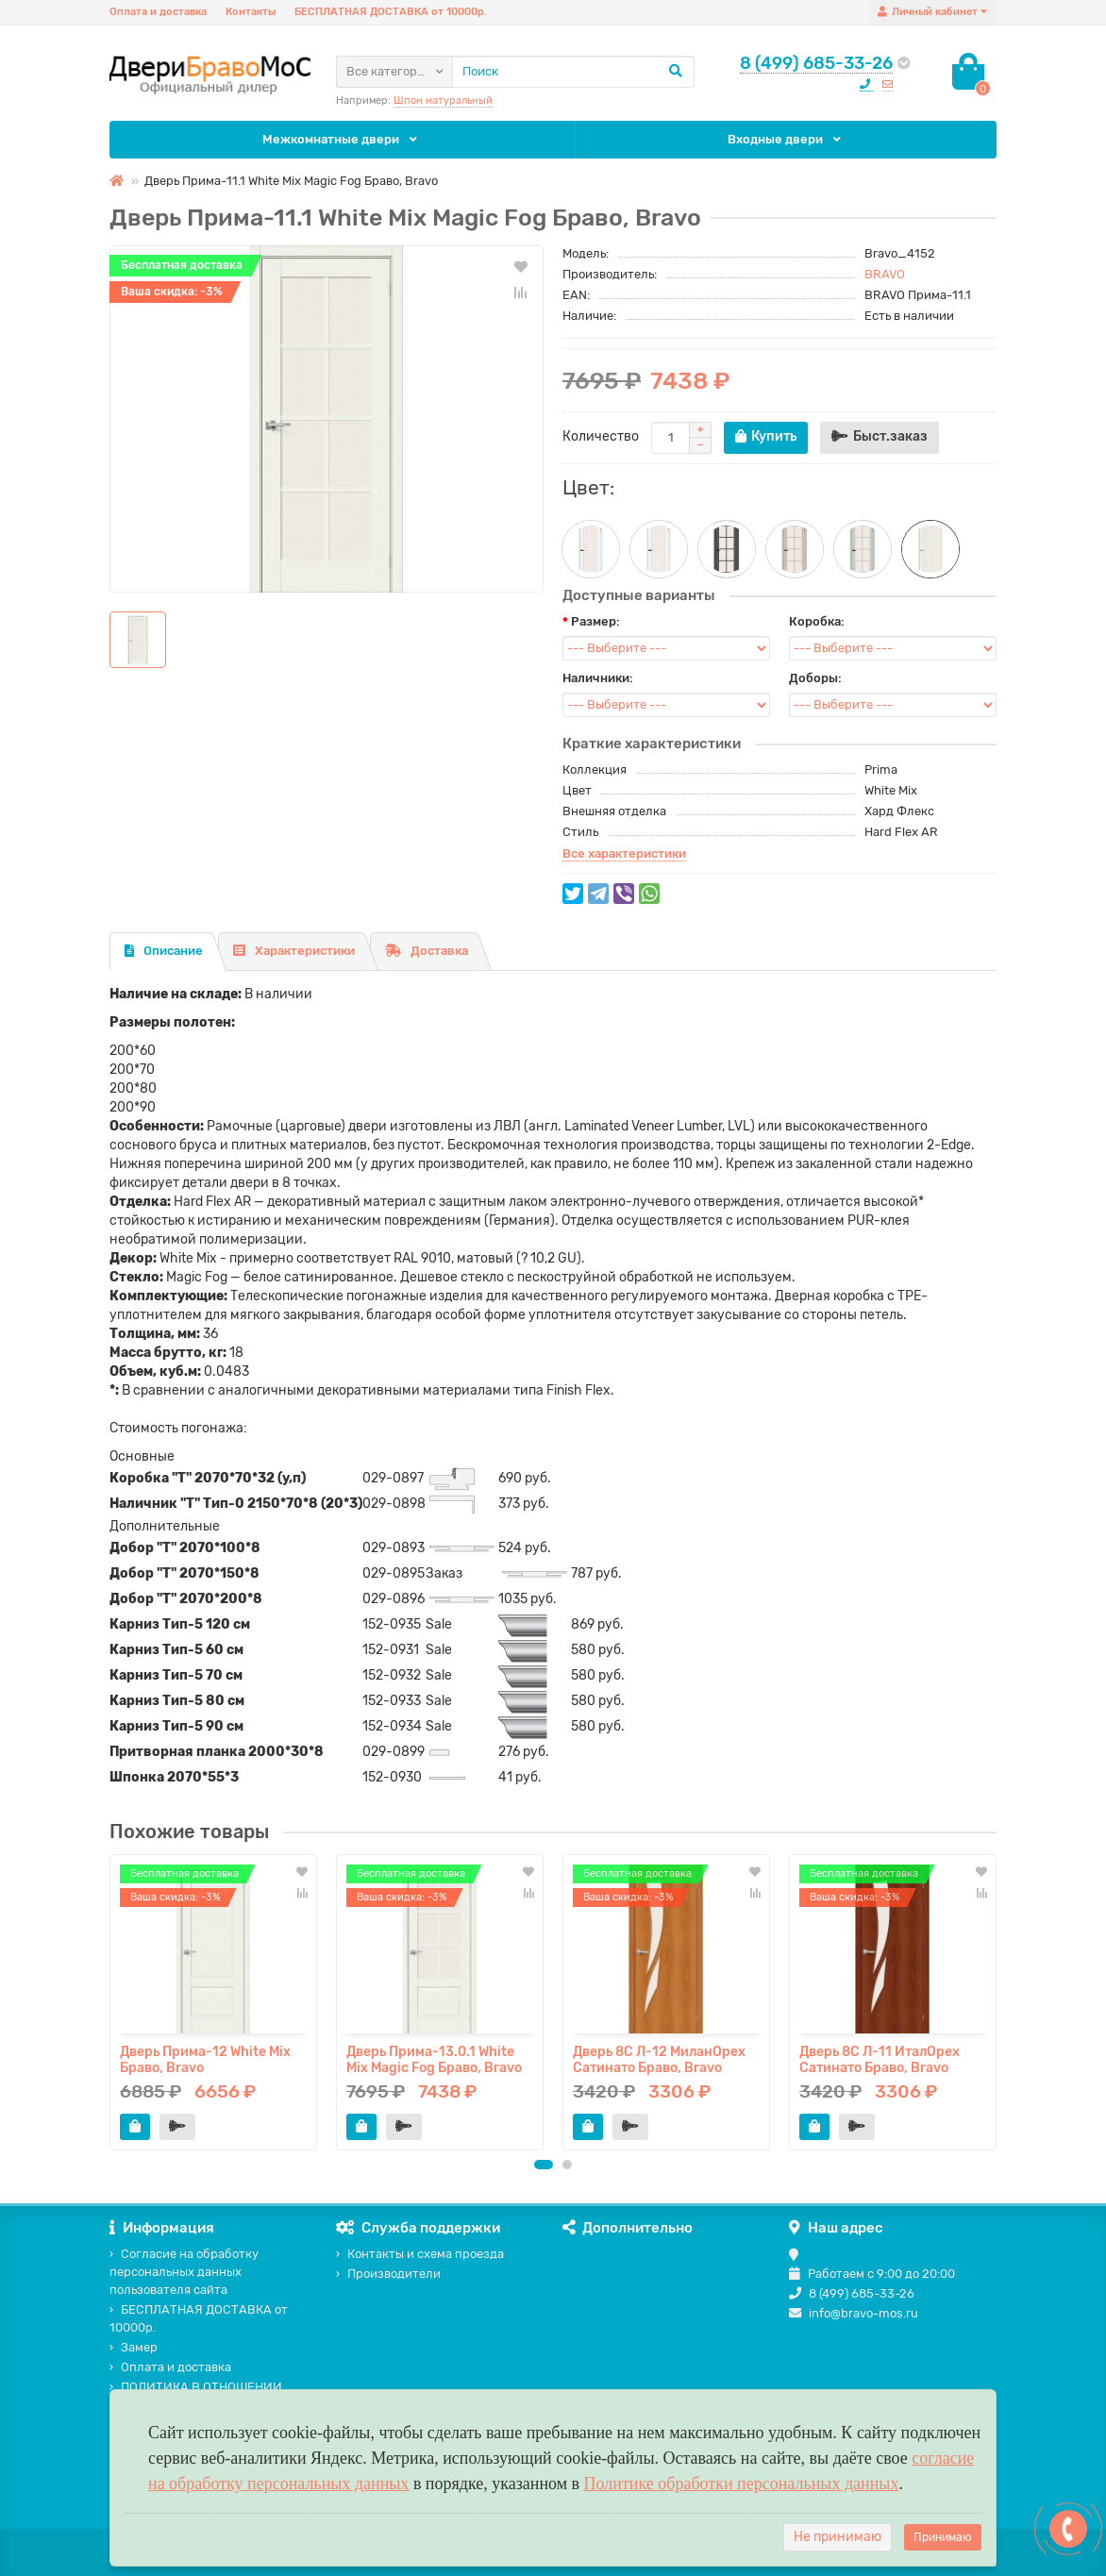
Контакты (251, 12)
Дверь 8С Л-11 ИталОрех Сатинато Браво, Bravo (879, 2059)
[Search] (573, 72)
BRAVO (884, 274)
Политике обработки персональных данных (741, 2483)
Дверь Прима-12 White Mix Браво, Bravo (205, 2059)
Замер (133, 2347)
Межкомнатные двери (341, 139)
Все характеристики (624, 853)
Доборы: (815, 678)
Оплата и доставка (158, 12)
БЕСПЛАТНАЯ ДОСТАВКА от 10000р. (390, 12)
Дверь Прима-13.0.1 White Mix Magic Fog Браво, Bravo (434, 2059)
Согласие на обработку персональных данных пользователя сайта (184, 2272)
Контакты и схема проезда (420, 2254)
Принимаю (942, 2537)
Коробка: (817, 621)
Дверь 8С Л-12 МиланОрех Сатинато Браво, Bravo (659, 2059)
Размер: (595, 621)
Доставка (426, 951)
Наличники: (597, 678)
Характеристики (294, 951)
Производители (388, 2274)
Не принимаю (837, 2537)
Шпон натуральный (443, 100)
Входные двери (786, 139)
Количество (600, 436)
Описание (164, 951)
